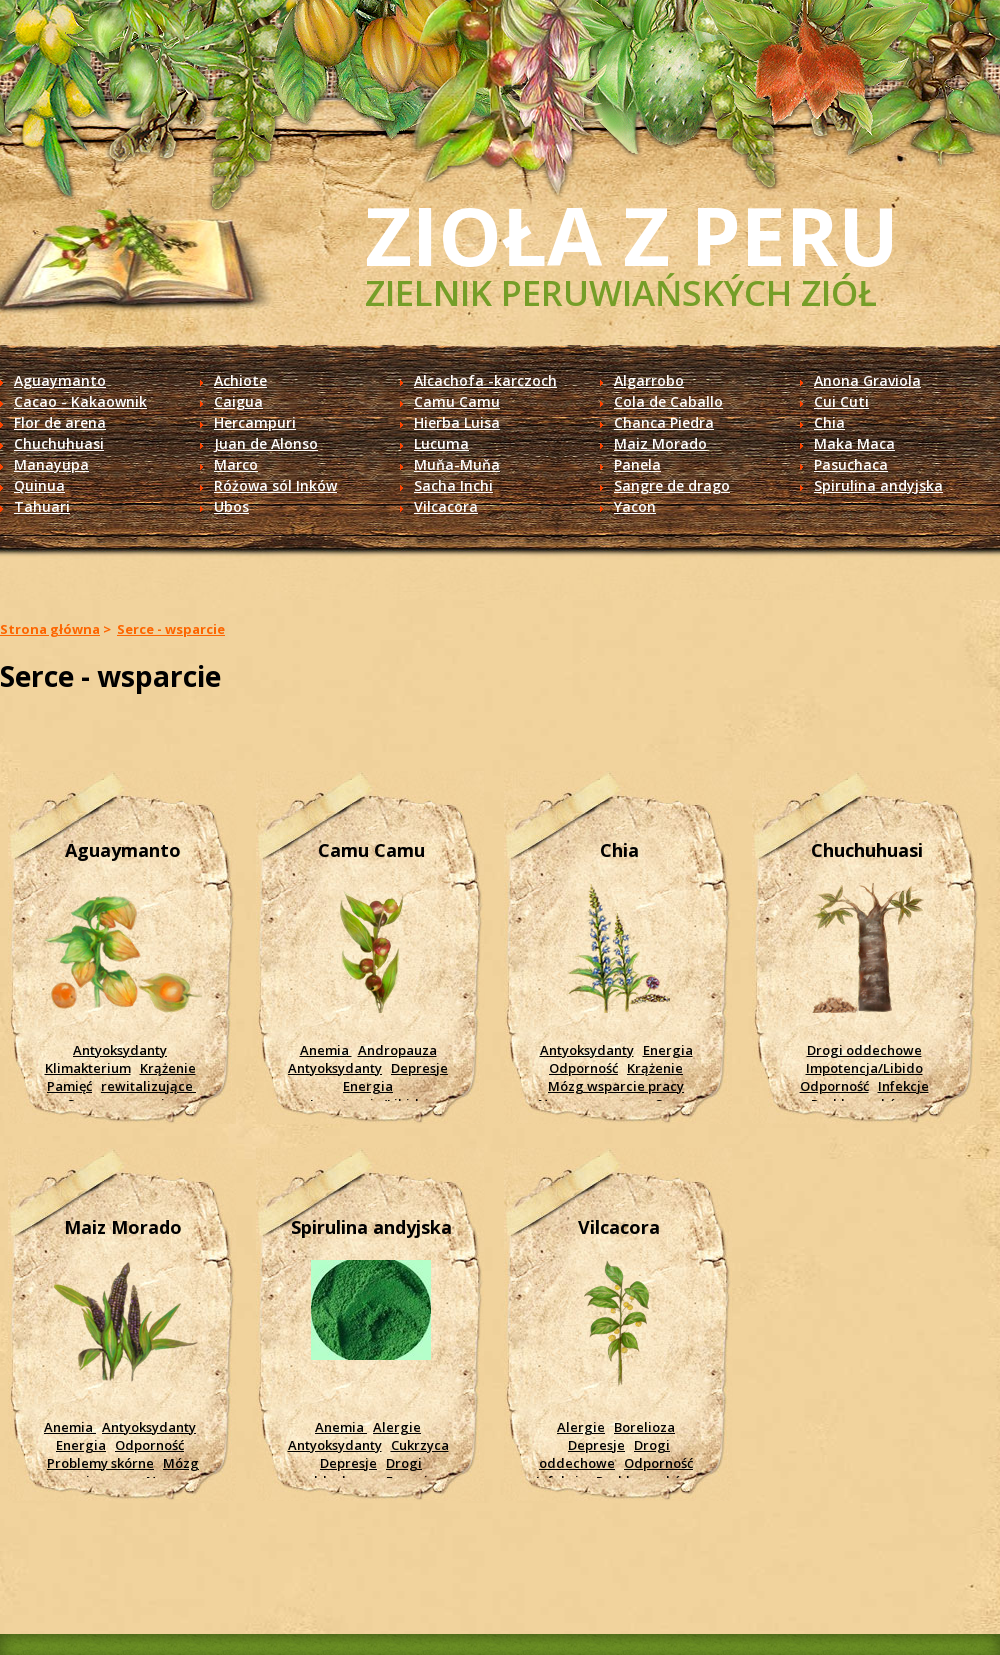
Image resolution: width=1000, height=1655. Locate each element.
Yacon (635, 506)
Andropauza (397, 1050)
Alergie (397, 1427)
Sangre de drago (672, 485)
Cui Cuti (841, 401)
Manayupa (51, 464)
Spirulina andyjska (878, 485)
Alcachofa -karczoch (485, 380)
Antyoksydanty (120, 1050)
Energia (368, 1086)
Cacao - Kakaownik (80, 401)
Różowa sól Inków (275, 485)
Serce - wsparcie (171, 629)
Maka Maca (854, 443)
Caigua (238, 401)
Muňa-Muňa (457, 464)
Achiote (240, 380)
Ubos (231, 506)
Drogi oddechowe (864, 1050)
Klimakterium (88, 1068)
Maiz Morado (660, 443)
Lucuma (441, 443)
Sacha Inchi (453, 485)
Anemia (326, 1050)
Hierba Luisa (457, 422)
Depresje (419, 1068)
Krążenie (168, 1068)
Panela (637, 464)
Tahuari (42, 506)
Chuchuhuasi (59, 443)
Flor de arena (60, 422)
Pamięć (69, 1086)
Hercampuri (255, 422)
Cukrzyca (420, 1445)
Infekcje (903, 1086)
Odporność (583, 1068)
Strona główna (50, 629)
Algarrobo (649, 380)
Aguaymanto (60, 380)
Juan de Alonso (266, 443)
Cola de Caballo (668, 401)
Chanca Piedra (664, 422)
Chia (829, 422)
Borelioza (644, 1427)
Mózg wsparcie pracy (616, 1086)
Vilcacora (446, 506)
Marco (236, 464)
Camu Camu (457, 401)
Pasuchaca (851, 464)
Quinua (39, 485)
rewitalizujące (148, 1086)
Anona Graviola (867, 380)
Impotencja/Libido (864, 1068)
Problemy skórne (100, 1463)
